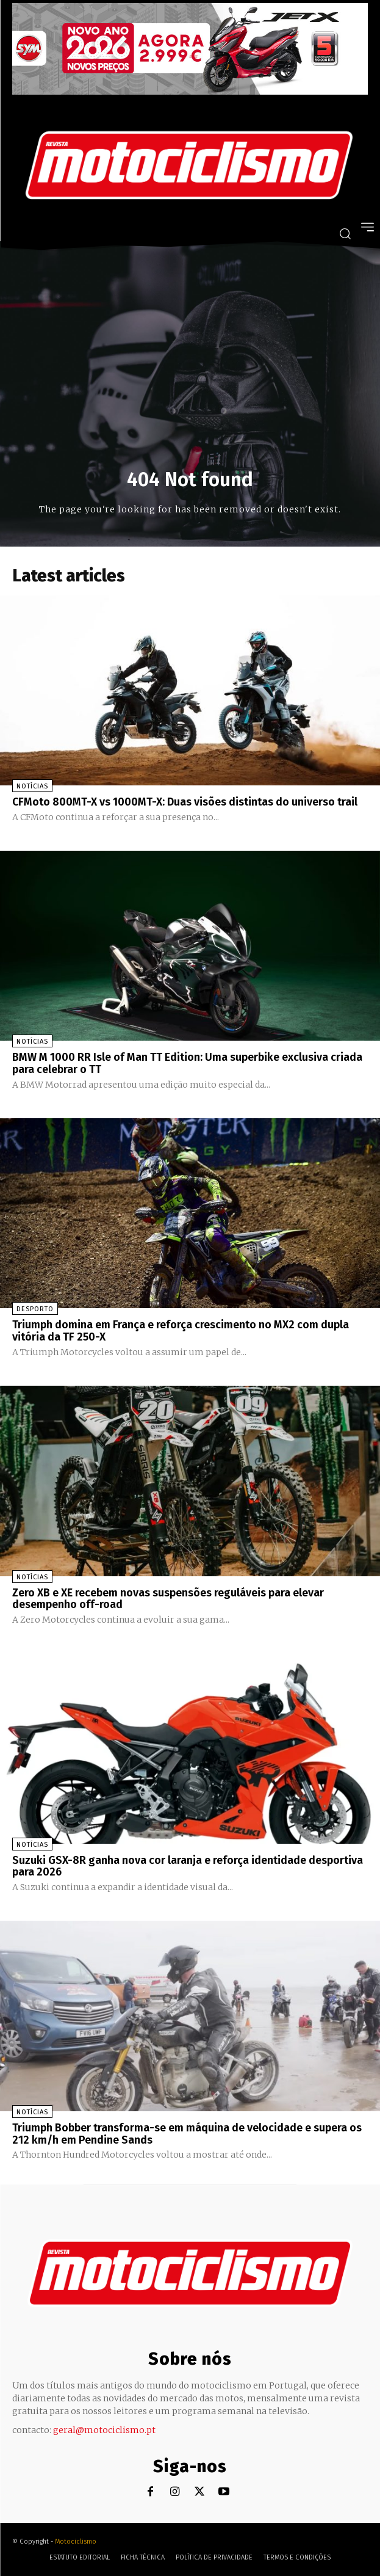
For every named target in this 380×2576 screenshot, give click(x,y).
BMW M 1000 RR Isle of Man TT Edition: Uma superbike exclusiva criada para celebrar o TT (187, 1063)
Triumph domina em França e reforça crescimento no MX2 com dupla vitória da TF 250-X (180, 1331)
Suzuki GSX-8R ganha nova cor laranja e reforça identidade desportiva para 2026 (187, 1866)
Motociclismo (75, 2541)
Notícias (32, 786)
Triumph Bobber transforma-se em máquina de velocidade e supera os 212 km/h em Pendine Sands (187, 2134)
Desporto (35, 1309)
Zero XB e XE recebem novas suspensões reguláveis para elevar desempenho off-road (168, 1599)
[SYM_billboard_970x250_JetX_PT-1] (190, 91)
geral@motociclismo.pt (104, 2430)
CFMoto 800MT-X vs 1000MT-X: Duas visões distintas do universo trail (184, 802)
